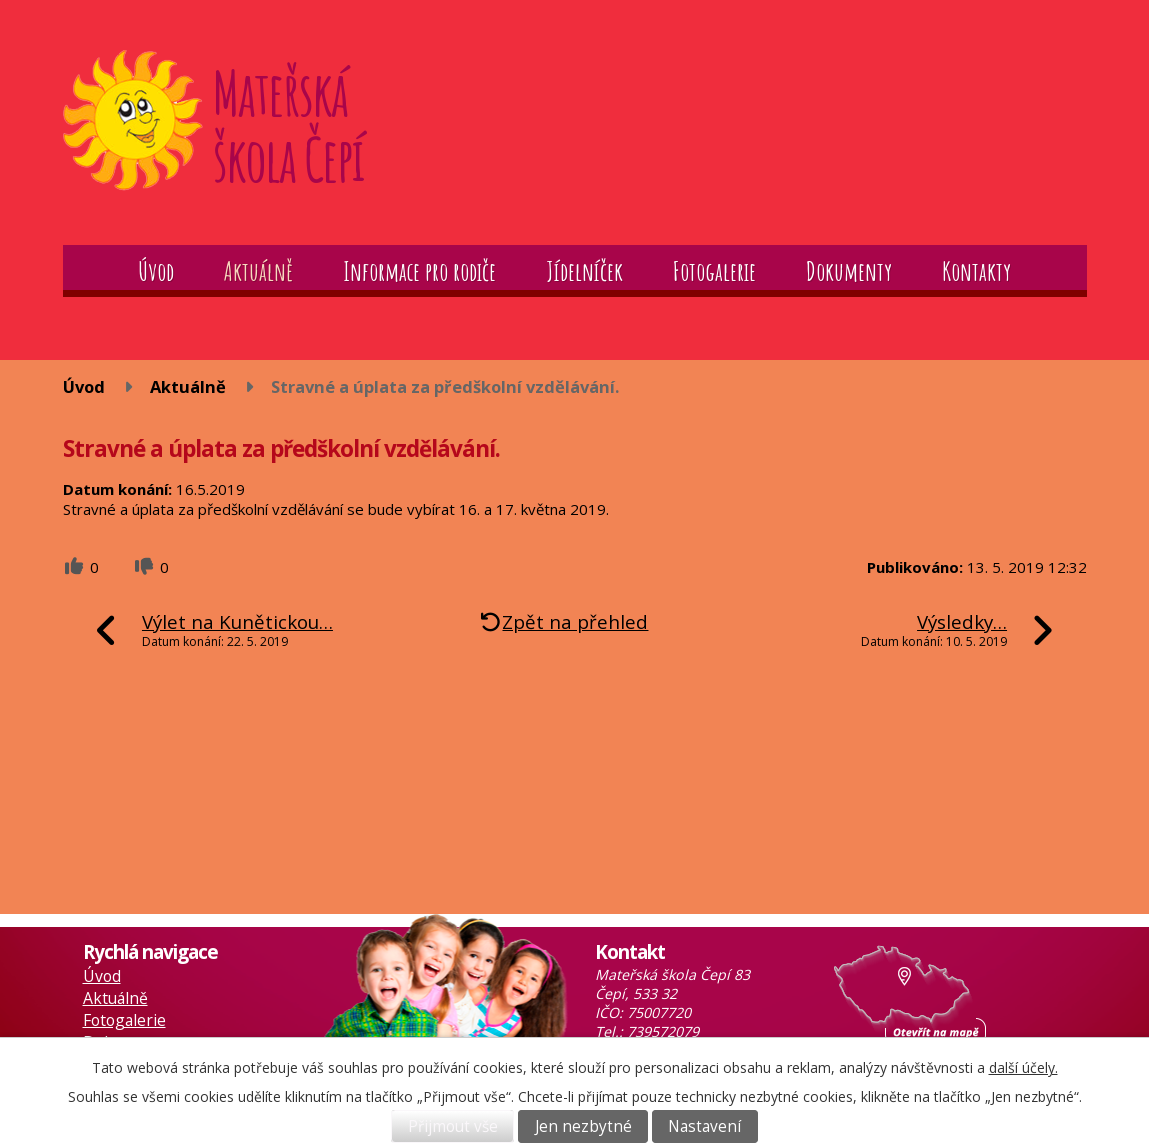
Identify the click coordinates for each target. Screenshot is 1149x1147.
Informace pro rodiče (419, 271)
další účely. (1023, 1067)
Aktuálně (258, 271)
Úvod (156, 271)
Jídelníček (584, 271)
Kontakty (976, 271)
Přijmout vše (453, 1126)
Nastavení (704, 1126)
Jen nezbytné (583, 1126)
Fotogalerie (714, 271)
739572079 (663, 1031)
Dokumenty (849, 271)
